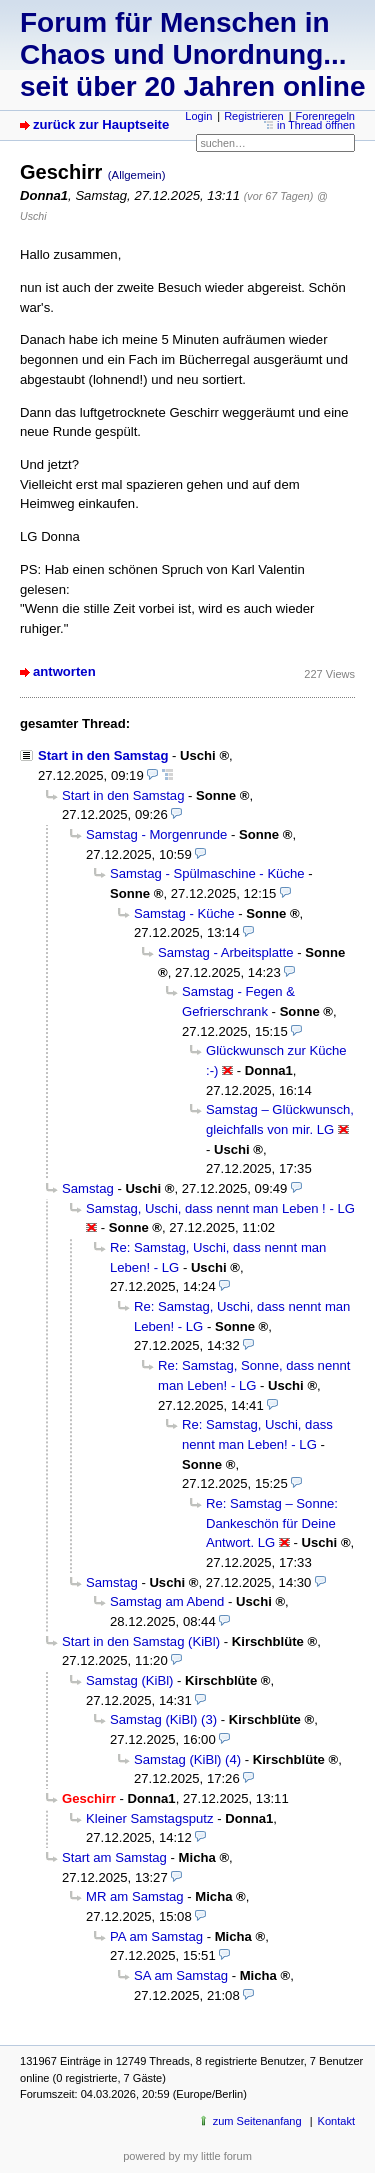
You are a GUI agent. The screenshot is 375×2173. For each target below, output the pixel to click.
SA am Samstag (181, 1975)
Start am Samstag (114, 1857)
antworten (64, 671)
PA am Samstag (156, 1936)
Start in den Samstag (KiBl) (141, 1641)
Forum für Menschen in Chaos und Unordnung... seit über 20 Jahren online (192, 54)
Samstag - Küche (184, 913)
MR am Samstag (135, 1896)
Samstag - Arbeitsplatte (226, 952)
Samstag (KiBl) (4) (187, 1759)
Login (198, 116)
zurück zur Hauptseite (101, 124)
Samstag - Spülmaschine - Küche (207, 873)
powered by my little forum (187, 2156)
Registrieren (253, 116)
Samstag (88, 1188)
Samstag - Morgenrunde (156, 834)
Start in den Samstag (103, 755)
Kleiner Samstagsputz (150, 1818)
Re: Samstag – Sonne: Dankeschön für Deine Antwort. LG (272, 1523)
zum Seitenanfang (257, 2121)
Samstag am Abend (167, 1601)
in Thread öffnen (316, 125)
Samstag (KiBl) (129, 1680)
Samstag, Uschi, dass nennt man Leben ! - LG (220, 1208)
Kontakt (336, 2121)
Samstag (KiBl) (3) (163, 1719)
